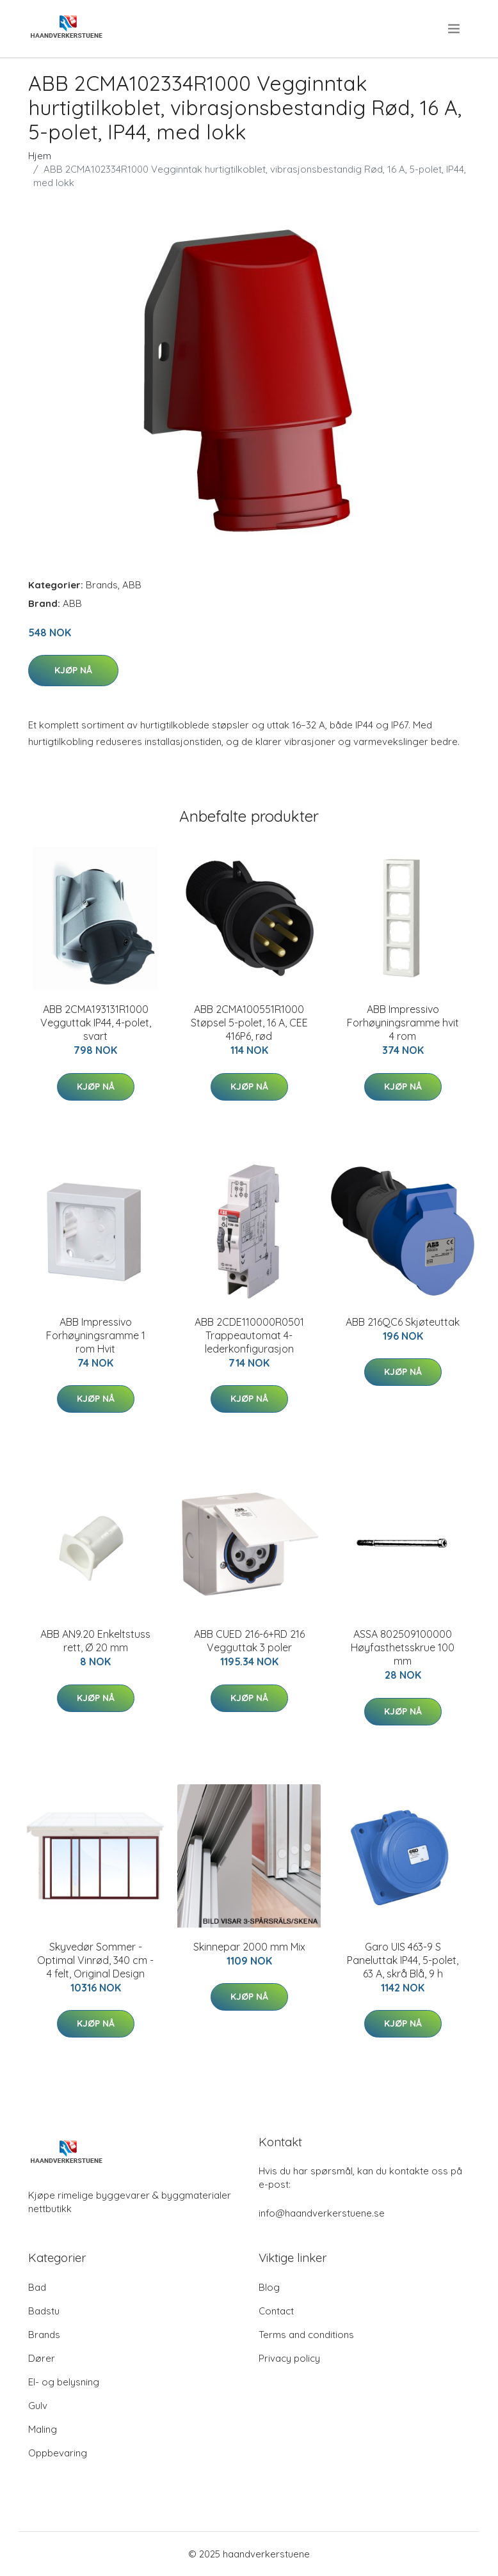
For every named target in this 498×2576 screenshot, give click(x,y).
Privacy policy (289, 2358)
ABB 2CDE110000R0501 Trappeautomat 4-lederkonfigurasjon (249, 1335)
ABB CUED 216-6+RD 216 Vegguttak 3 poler (249, 1641)
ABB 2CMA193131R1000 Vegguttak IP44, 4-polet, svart (95, 1022)
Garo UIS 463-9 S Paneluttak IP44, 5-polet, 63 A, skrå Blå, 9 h (402, 1960)
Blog (269, 2287)
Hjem (39, 156)
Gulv (37, 2405)
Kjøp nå (73, 670)
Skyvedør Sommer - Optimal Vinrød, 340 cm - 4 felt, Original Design (95, 1960)
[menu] (455, 28)
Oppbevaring (57, 2453)
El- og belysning (63, 2382)
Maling (42, 2429)
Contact (276, 2311)
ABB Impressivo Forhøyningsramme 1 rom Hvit (95, 1335)
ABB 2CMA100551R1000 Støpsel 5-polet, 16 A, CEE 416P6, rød (249, 1022)
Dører (41, 2358)
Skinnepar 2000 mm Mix (249, 1946)
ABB (131, 585)
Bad (37, 2287)
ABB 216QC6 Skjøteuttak (403, 1321)
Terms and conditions (306, 2335)
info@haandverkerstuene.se (322, 2213)
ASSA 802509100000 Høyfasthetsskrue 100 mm (402, 1647)
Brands (102, 585)
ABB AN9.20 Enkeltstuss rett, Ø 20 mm (95, 1641)
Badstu (44, 2311)
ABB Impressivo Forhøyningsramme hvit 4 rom (403, 1022)
